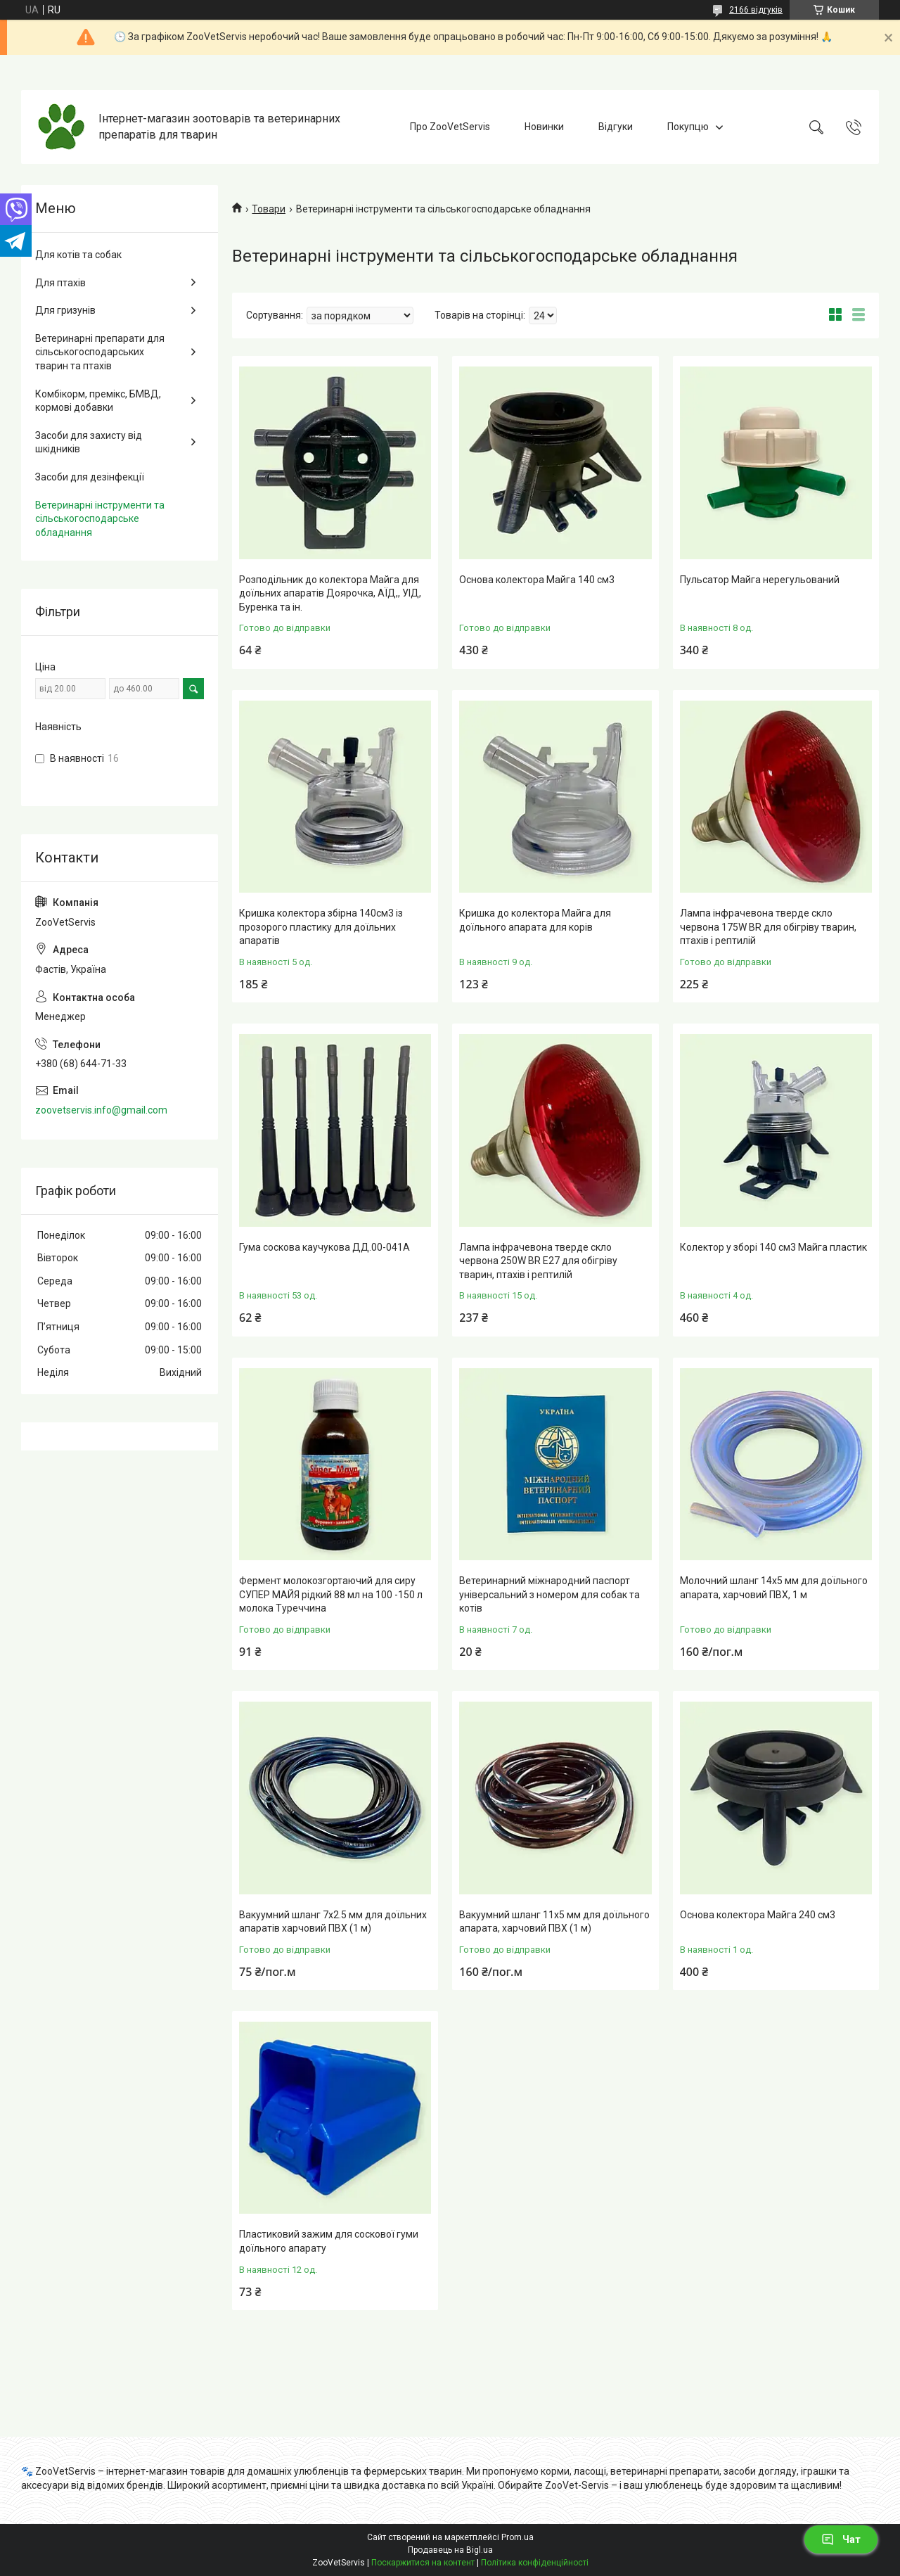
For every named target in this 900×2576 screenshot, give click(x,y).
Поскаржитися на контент (423, 2563)
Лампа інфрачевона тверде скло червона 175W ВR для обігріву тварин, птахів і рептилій (768, 926)
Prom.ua (517, 2537)
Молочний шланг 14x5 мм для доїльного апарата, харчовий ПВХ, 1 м (774, 1587)
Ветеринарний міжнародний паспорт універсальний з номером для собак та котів (549, 1594)
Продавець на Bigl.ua (450, 2550)
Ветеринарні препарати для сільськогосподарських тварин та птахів (100, 352)
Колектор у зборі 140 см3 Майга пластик (773, 1247)
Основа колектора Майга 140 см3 (537, 579)
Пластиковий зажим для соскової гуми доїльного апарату (328, 2241)
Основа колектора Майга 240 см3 (757, 1914)
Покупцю (688, 126)
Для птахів (60, 282)
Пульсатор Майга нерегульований (760, 579)
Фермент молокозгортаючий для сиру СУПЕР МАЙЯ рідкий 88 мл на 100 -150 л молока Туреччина (331, 1594)
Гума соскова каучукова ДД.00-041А (324, 1247)
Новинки (544, 126)
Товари (268, 209)
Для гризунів (65, 310)
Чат (841, 2539)
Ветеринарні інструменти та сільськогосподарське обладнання (100, 518)
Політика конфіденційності (535, 2563)
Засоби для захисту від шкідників (88, 442)
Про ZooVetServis (450, 126)
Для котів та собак (78, 254)
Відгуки (615, 126)
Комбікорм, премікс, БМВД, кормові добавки (98, 401)
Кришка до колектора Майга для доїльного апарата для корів (535, 920)
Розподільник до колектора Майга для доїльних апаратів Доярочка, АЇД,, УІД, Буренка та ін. (330, 593)
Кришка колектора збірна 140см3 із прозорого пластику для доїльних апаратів (321, 926)
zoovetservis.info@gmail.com (101, 1110)
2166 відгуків (756, 10)
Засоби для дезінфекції (89, 477)
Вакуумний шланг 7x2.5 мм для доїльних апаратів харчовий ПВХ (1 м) (333, 1921)
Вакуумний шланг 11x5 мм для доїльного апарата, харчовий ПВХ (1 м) (554, 1921)
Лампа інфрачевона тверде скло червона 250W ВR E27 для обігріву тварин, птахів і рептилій (538, 1261)
